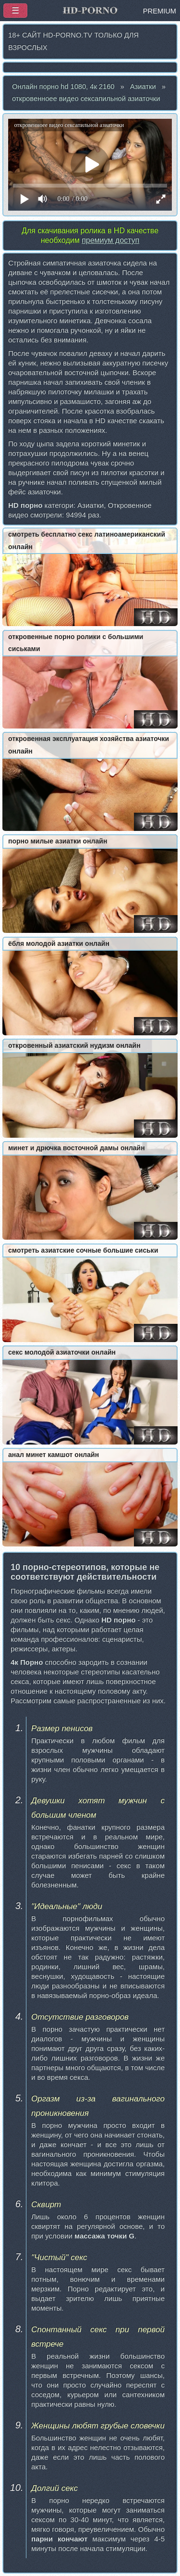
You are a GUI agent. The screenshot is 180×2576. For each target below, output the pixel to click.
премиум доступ (110, 240)
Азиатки (143, 86)
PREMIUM (159, 11)
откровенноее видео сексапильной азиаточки (86, 98)
